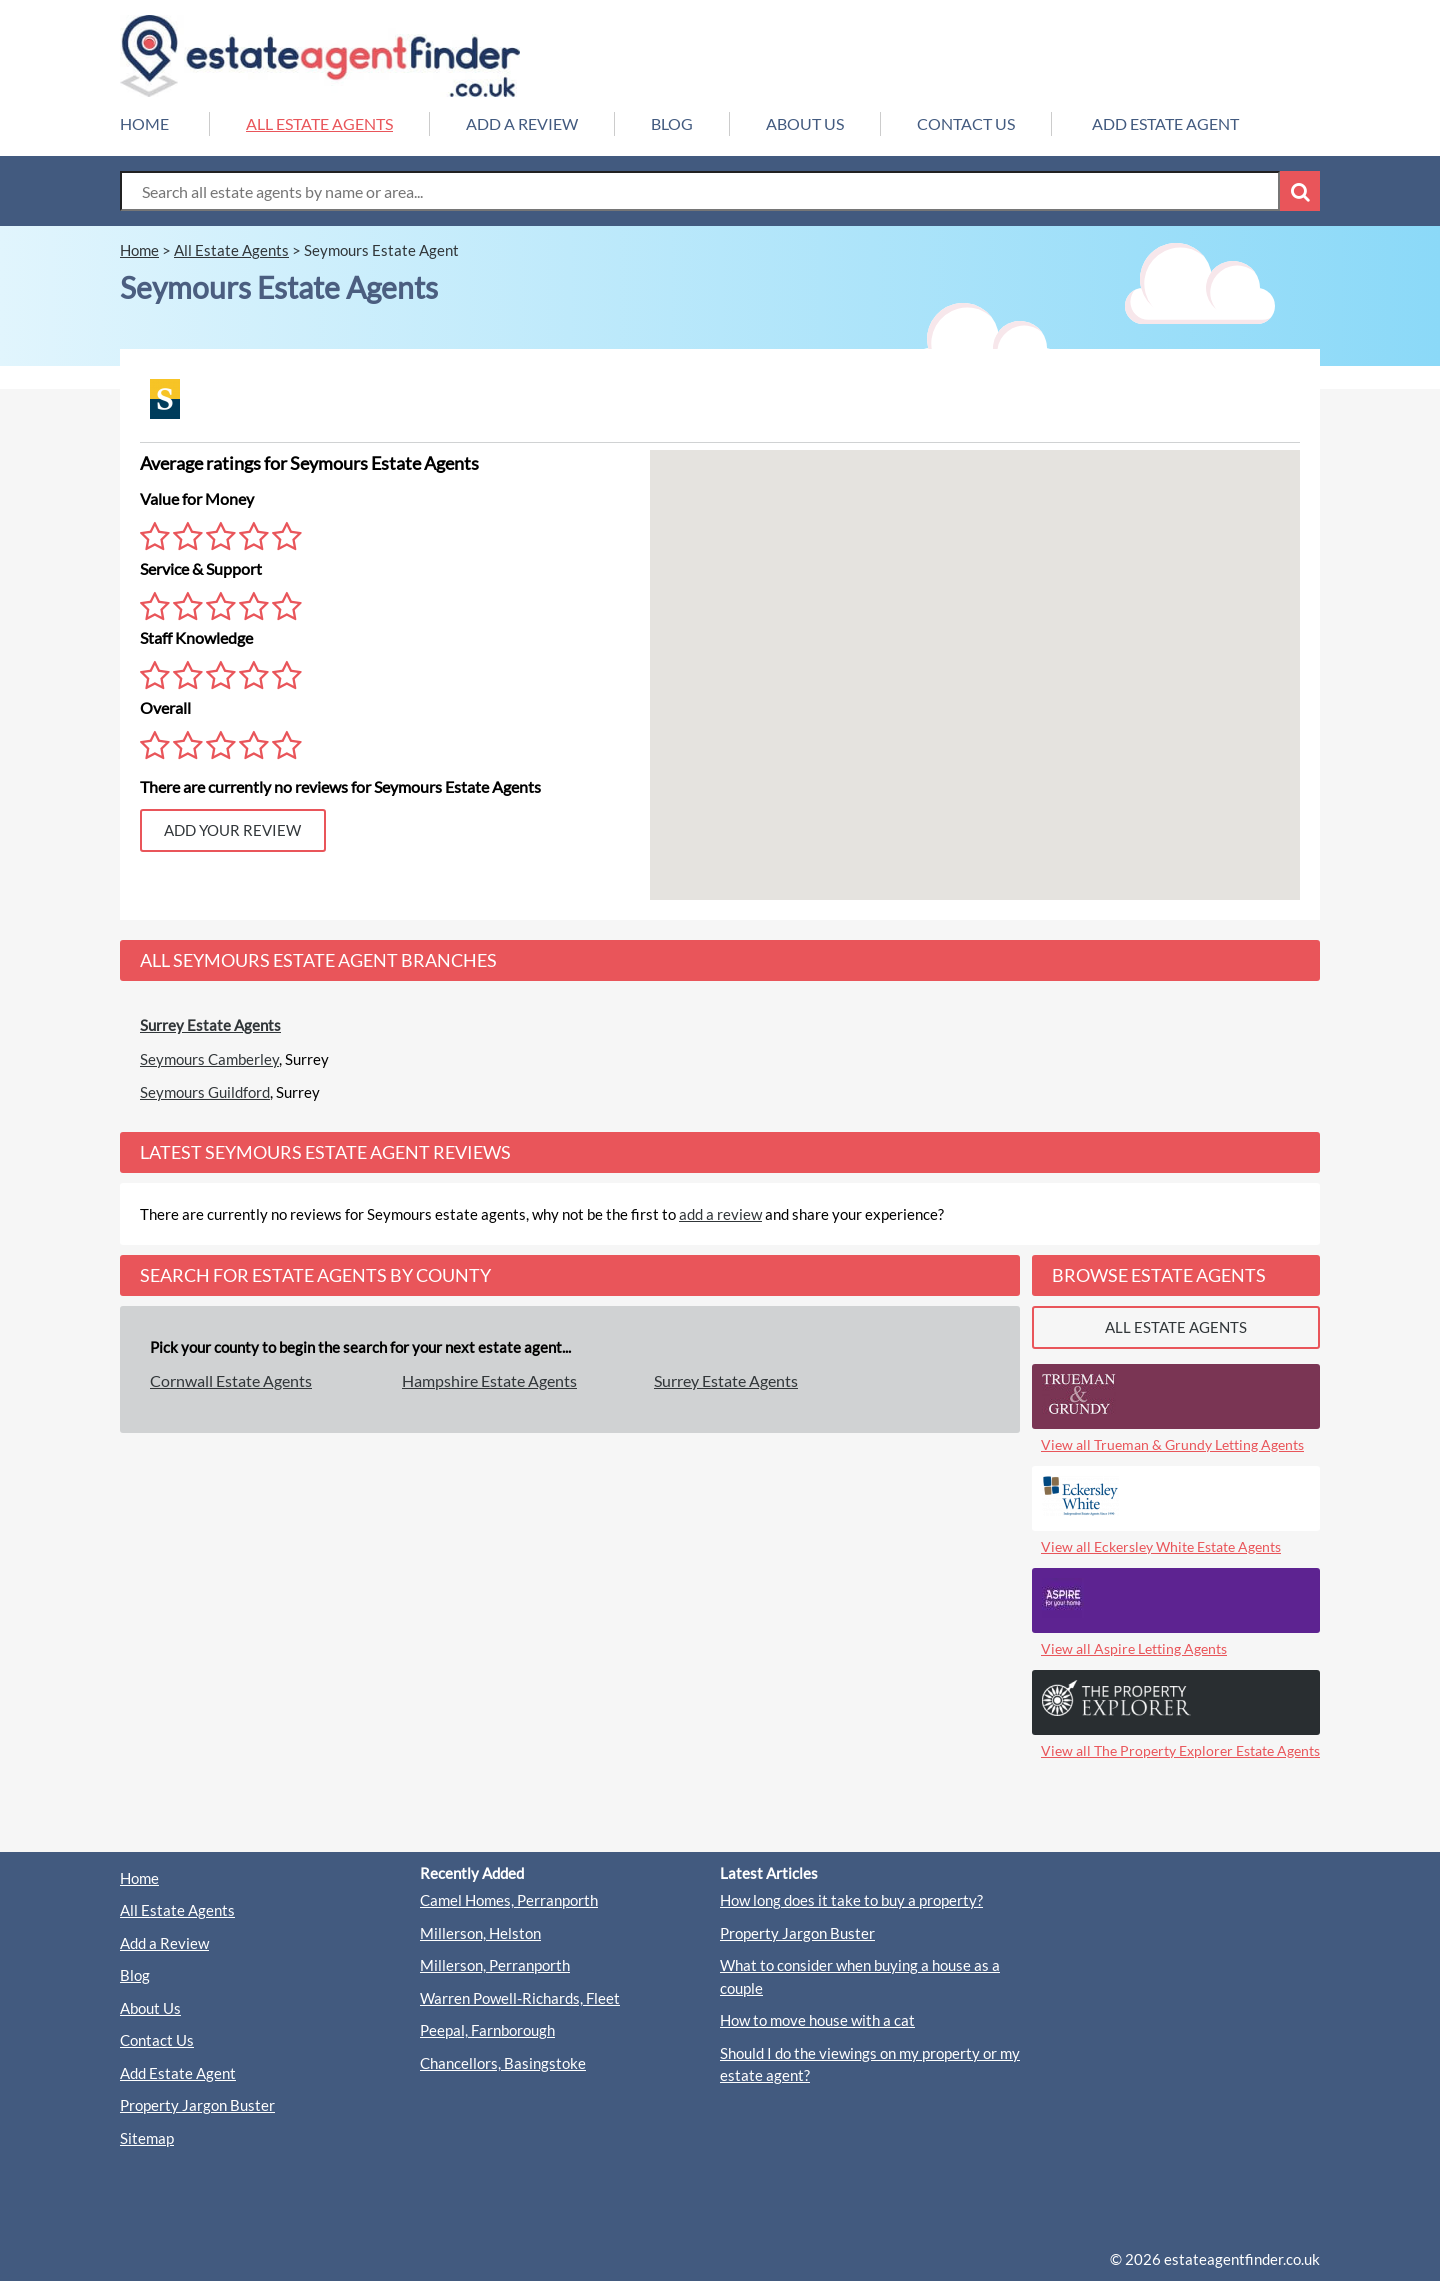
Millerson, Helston (480, 1933)
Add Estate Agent (178, 2073)
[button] (909, 599)
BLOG (672, 123)
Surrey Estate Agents (210, 1025)
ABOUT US (805, 123)
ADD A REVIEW (522, 123)
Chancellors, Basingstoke (503, 2063)
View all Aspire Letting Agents (1134, 1648)
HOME (144, 123)
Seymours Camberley (209, 1059)
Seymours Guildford (205, 1092)
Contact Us (157, 2040)
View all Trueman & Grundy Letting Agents (1172, 1444)
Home (139, 1878)
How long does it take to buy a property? (851, 1900)
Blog (135, 1975)
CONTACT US (966, 123)
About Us (150, 2008)
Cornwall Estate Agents (231, 1380)
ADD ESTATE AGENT (1165, 123)
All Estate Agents (177, 1910)
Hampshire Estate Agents (489, 1380)
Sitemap (147, 2138)
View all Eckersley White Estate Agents (1161, 1546)
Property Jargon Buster (197, 2105)
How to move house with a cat (817, 2020)
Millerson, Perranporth (495, 1965)
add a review (720, 1214)
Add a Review (164, 1943)
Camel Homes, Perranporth (509, 1900)
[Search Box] (700, 191)
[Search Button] (1300, 191)
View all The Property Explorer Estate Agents (1180, 1750)
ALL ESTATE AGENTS (319, 123)
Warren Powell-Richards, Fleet (520, 1998)
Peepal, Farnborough (487, 2030)
